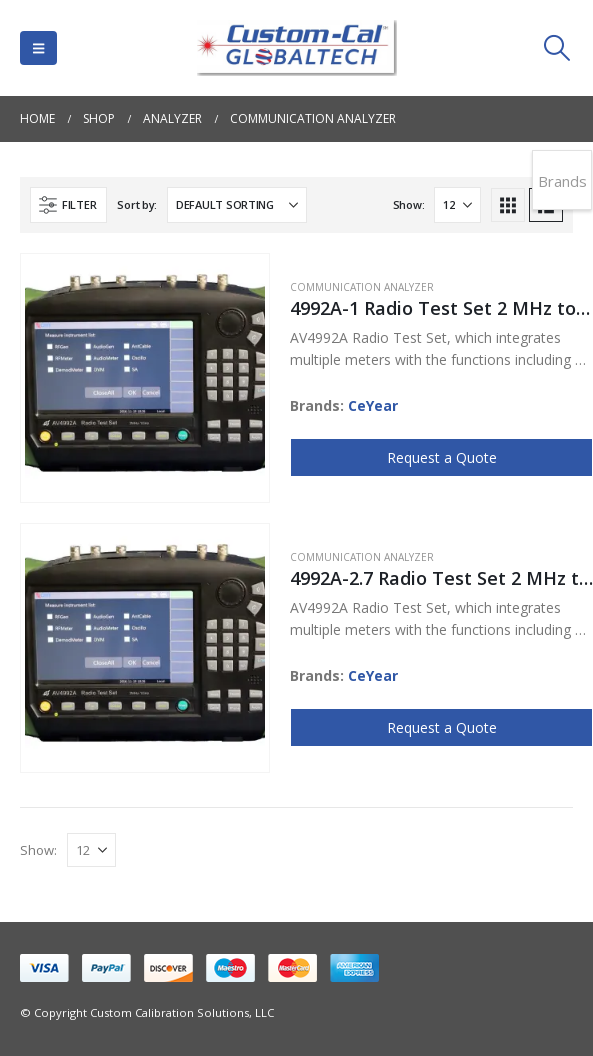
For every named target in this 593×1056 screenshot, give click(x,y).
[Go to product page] (145, 378)
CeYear (373, 405)
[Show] (457, 205)
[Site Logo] (297, 48)
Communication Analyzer (362, 287)
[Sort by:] (237, 205)
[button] (38, 48)
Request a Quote (442, 457)
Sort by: (137, 204)
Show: (409, 204)
